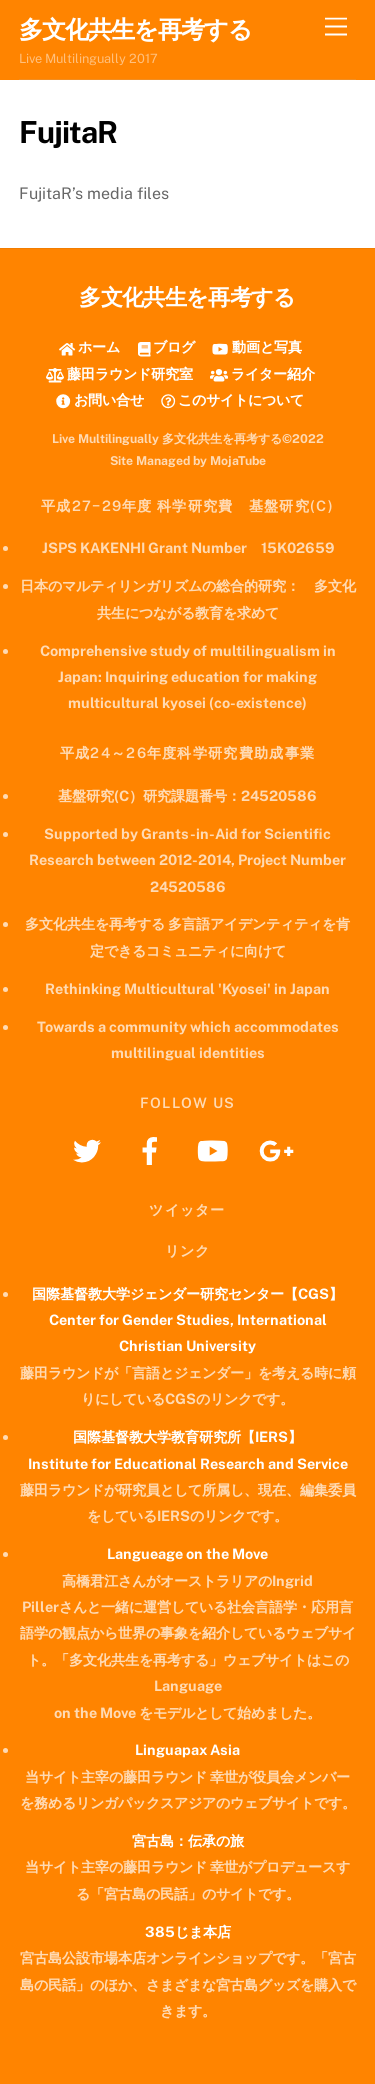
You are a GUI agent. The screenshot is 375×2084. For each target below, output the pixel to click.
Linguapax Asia (187, 1749)
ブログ (167, 346)
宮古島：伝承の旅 (188, 1840)
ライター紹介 (262, 373)
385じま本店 (188, 1931)
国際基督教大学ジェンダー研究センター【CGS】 (187, 1293)
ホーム (89, 346)
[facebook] (153, 1149)
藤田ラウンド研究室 (119, 373)
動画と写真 (256, 346)
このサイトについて (232, 399)
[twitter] (90, 1149)
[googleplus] (279, 1149)
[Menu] (336, 27)
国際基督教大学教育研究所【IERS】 (187, 1436)
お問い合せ (99, 399)
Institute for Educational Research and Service (188, 1463)
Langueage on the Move (187, 1553)
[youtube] (216, 1149)
